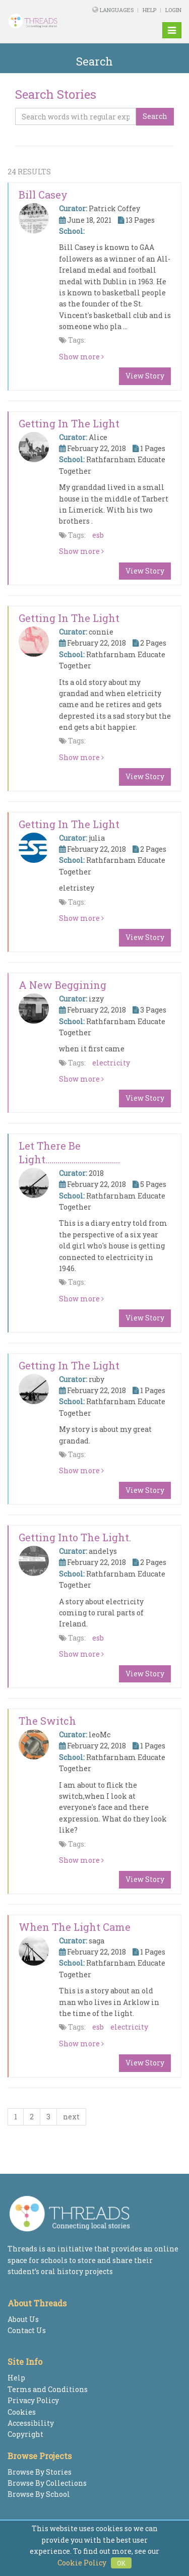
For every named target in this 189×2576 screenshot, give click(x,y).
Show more (81, 356)
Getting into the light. (75, 1537)
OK (121, 2563)
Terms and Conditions (48, 2389)
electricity (111, 1062)
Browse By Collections (47, 2483)
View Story (144, 376)
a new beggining (62, 984)
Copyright (25, 2434)
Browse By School (39, 2494)
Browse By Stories (40, 2472)
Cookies (22, 2412)
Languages (117, 10)
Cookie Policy (81, 2562)
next (71, 2116)
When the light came (75, 1926)
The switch (47, 1720)
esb (98, 535)
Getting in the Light (69, 423)
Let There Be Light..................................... (69, 1152)
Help (149, 10)
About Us (23, 2319)
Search (155, 116)
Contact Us (27, 2330)
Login (173, 10)
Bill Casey (43, 194)
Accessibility (31, 2423)
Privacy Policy (33, 2400)
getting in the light (69, 617)
